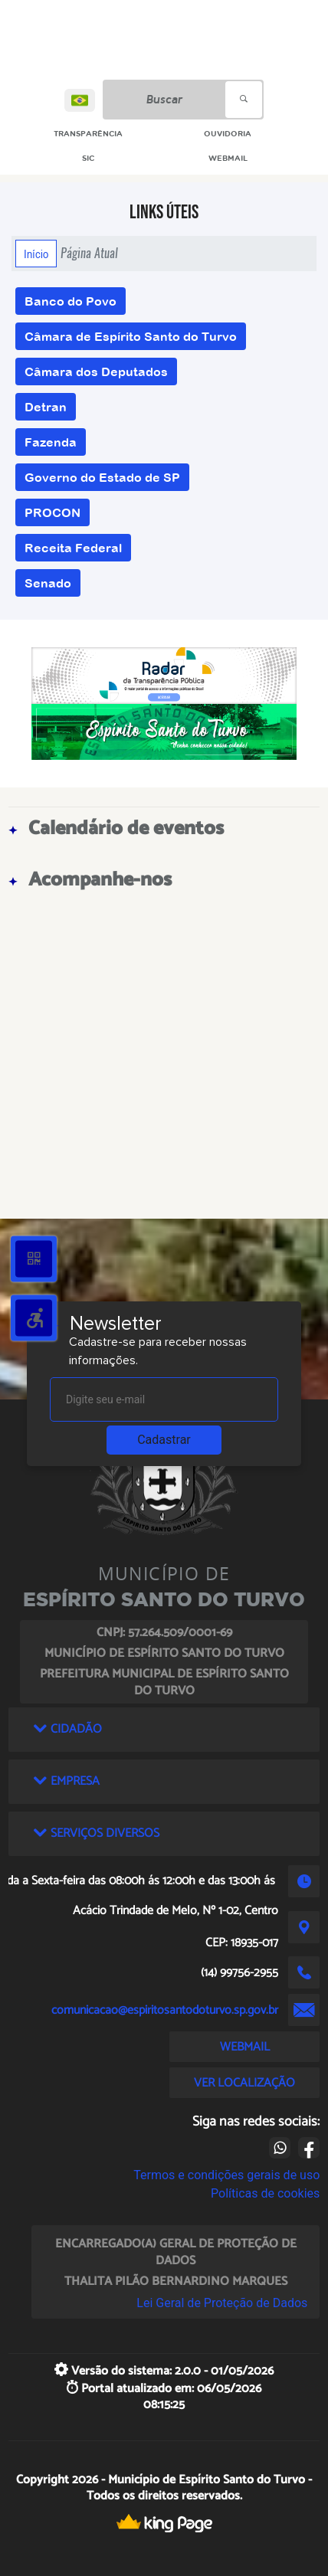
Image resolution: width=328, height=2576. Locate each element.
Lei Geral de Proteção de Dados (221, 2303)
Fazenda (51, 442)
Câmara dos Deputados (96, 371)
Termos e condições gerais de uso (226, 2175)
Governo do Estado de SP (102, 477)
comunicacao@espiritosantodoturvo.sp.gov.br (164, 2010)
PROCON (52, 512)
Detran (46, 407)
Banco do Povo (70, 301)
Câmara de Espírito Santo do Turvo (131, 336)
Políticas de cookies (265, 2193)
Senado (48, 583)
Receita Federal (73, 548)
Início (36, 253)
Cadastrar (164, 1439)
